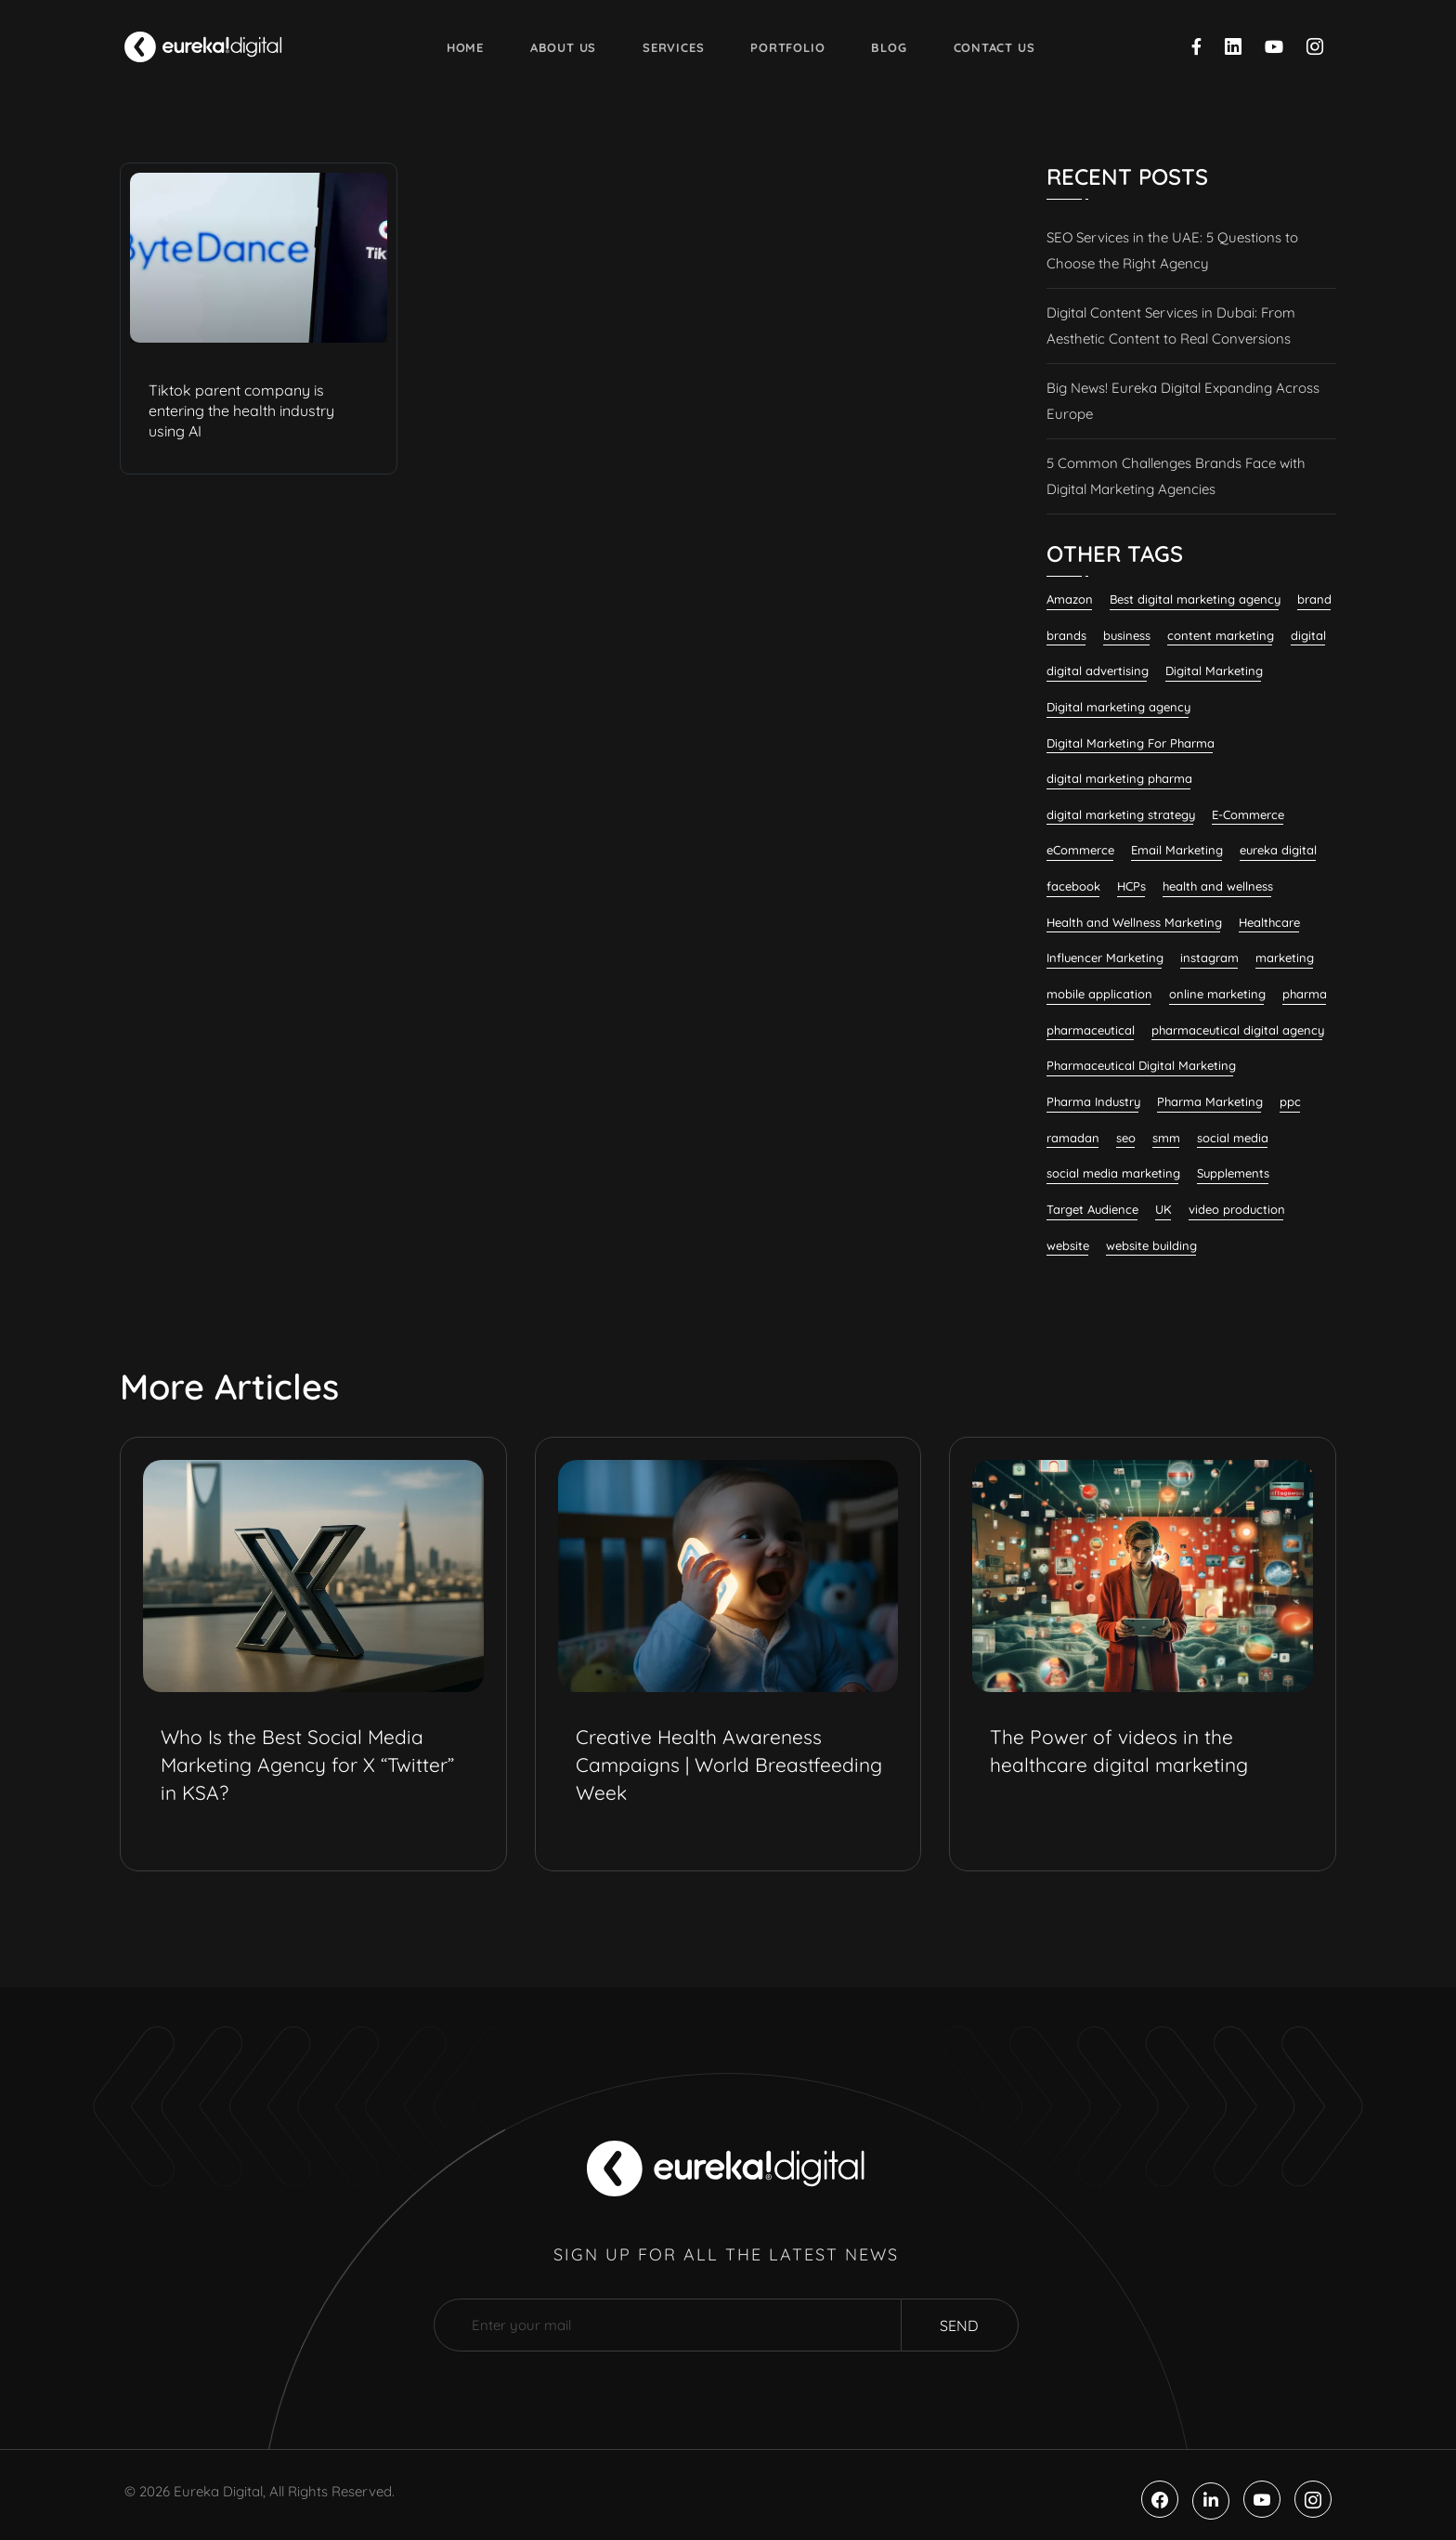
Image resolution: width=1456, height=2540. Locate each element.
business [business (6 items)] (1126, 635)
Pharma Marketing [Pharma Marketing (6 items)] (1210, 1101)
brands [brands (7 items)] (1066, 635)
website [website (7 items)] (1067, 1245)
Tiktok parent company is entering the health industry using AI (241, 410)
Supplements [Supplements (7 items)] (1233, 1173)
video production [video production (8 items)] (1237, 1209)
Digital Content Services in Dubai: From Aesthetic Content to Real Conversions (1170, 325)
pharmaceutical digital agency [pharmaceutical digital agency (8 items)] (1237, 1030)
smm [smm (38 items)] (1166, 1137)
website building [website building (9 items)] (1151, 1245)
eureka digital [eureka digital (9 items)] (1278, 849)
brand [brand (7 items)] (1314, 599)
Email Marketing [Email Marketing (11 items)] (1177, 849)
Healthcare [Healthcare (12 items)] (1269, 922)
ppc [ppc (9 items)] (1290, 1101)
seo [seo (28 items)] (1126, 1137)
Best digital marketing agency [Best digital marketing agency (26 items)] (1195, 599)
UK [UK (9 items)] (1163, 1209)
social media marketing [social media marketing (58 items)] (1113, 1173)
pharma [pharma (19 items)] (1304, 993)
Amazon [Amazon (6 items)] (1069, 599)
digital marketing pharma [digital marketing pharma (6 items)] (1119, 778)
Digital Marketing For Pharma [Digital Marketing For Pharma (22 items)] (1130, 743)
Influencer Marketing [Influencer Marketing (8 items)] (1105, 957)
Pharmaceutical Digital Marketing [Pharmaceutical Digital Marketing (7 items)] (1141, 1065)
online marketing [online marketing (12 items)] (1217, 993)
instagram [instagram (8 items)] (1209, 957)
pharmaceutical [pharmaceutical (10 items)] (1090, 1030)
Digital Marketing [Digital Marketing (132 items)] (1214, 670)
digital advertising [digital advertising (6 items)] (1097, 670)
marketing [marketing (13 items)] (1284, 957)
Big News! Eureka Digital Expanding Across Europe (1183, 401)
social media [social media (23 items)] (1232, 1137)
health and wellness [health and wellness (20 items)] (1218, 886)
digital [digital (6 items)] (1308, 635)
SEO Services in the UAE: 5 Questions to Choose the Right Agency (1172, 250)
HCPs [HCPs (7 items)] (1131, 886)
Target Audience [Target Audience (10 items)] (1092, 1209)
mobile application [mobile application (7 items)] (1099, 993)
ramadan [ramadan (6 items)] (1072, 1137)
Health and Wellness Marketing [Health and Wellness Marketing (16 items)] (1134, 922)
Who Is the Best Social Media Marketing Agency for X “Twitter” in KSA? (307, 1764)
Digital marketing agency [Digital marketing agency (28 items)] (1118, 706)
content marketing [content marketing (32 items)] (1220, 635)
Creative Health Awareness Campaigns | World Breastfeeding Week (729, 1764)
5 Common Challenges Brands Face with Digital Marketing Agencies (1176, 476)
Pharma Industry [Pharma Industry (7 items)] (1093, 1101)
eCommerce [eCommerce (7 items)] (1080, 849)
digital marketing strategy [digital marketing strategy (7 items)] (1120, 814)
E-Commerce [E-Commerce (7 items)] (1248, 814)
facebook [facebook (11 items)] (1073, 886)
